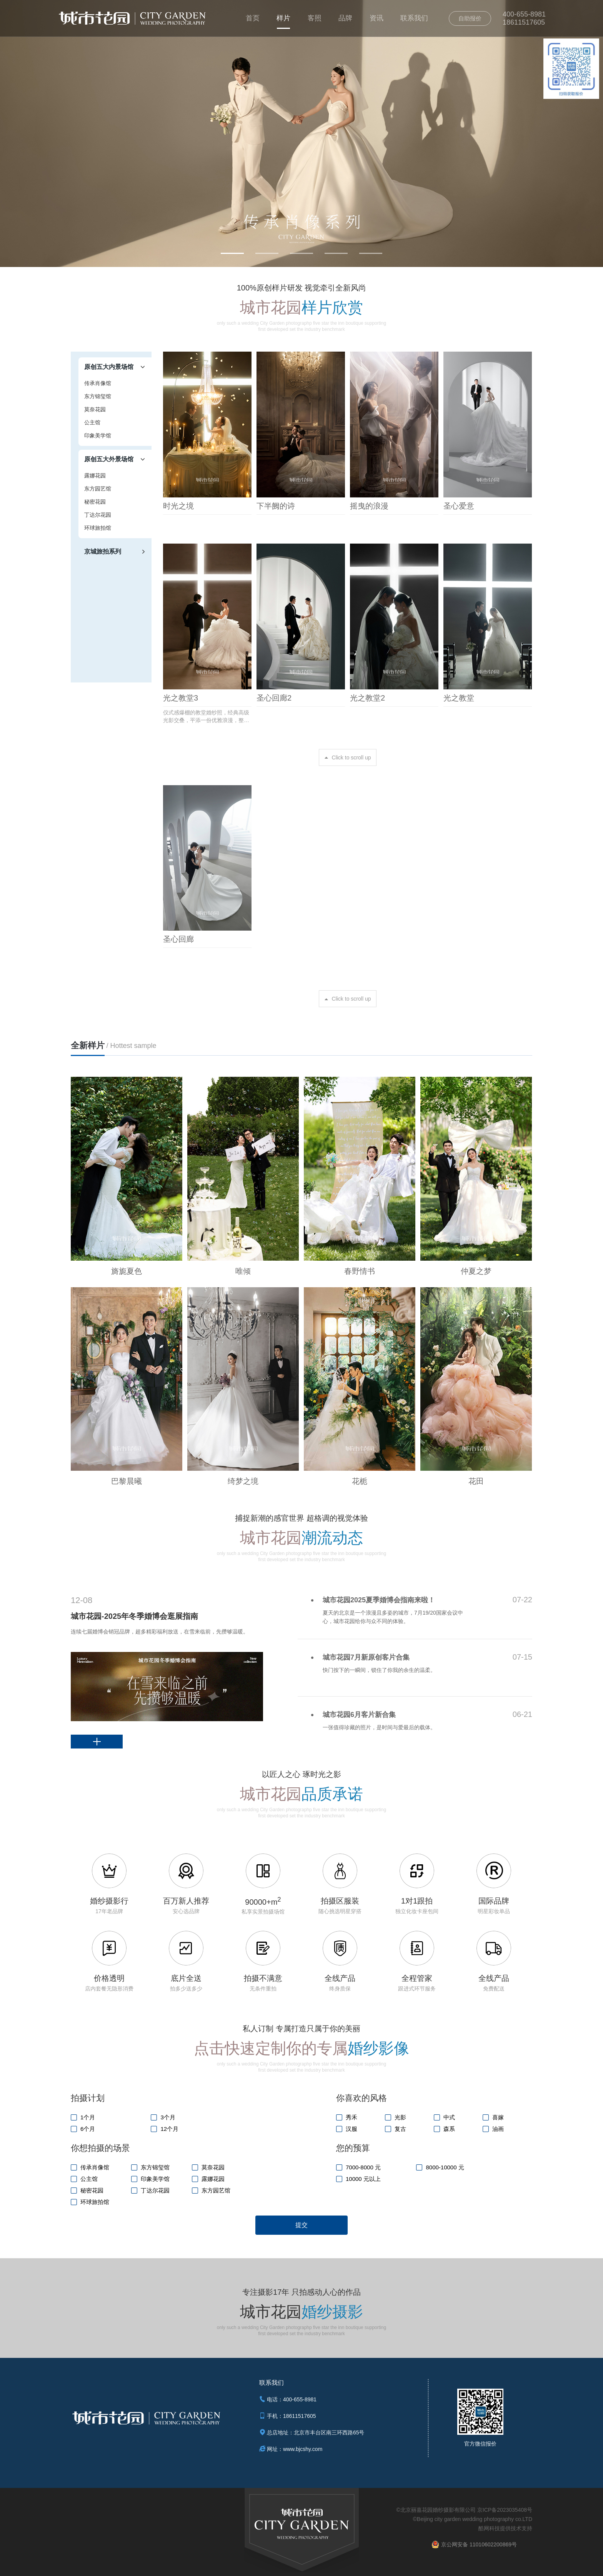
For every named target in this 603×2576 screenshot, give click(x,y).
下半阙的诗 (276, 506)
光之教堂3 (180, 698)
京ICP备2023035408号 (504, 2510)
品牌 (345, 18)
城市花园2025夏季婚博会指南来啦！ (379, 1600)
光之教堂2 (367, 698)
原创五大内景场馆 (108, 367)
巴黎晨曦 (126, 1481)
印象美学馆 (97, 435)
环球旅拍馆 (97, 528)
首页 (253, 18)
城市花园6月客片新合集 (359, 1714)
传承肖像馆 (97, 383)
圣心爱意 (458, 506)
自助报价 (469, 18)
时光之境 (178, 506)
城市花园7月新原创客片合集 (366, 1657)
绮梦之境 (243, 1481)
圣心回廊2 (274, 698)
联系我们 (414, 18)
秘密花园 (95, 502)
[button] (232, 253)
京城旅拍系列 (102, 551)
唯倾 (243, 1271)
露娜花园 (95, 475)
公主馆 (92, 422)
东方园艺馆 (97, 489)
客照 (314, 18)
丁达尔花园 (97, 515)
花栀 (359, 1481)
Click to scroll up (351, 757)
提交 (301, 2225)
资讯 (376, 18)
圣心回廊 (178, 939)
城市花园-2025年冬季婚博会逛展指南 (134, 1616)
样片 (283, 18)
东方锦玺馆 (97, 396)
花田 (476, 1481)
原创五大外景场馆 (108, 459)
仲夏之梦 (476, 1271)
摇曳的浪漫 (369, 506)
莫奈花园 (95, 409)
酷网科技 (489, 2528)
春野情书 (359, 1271)
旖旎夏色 (126, 1271)
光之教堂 (458, 698)
